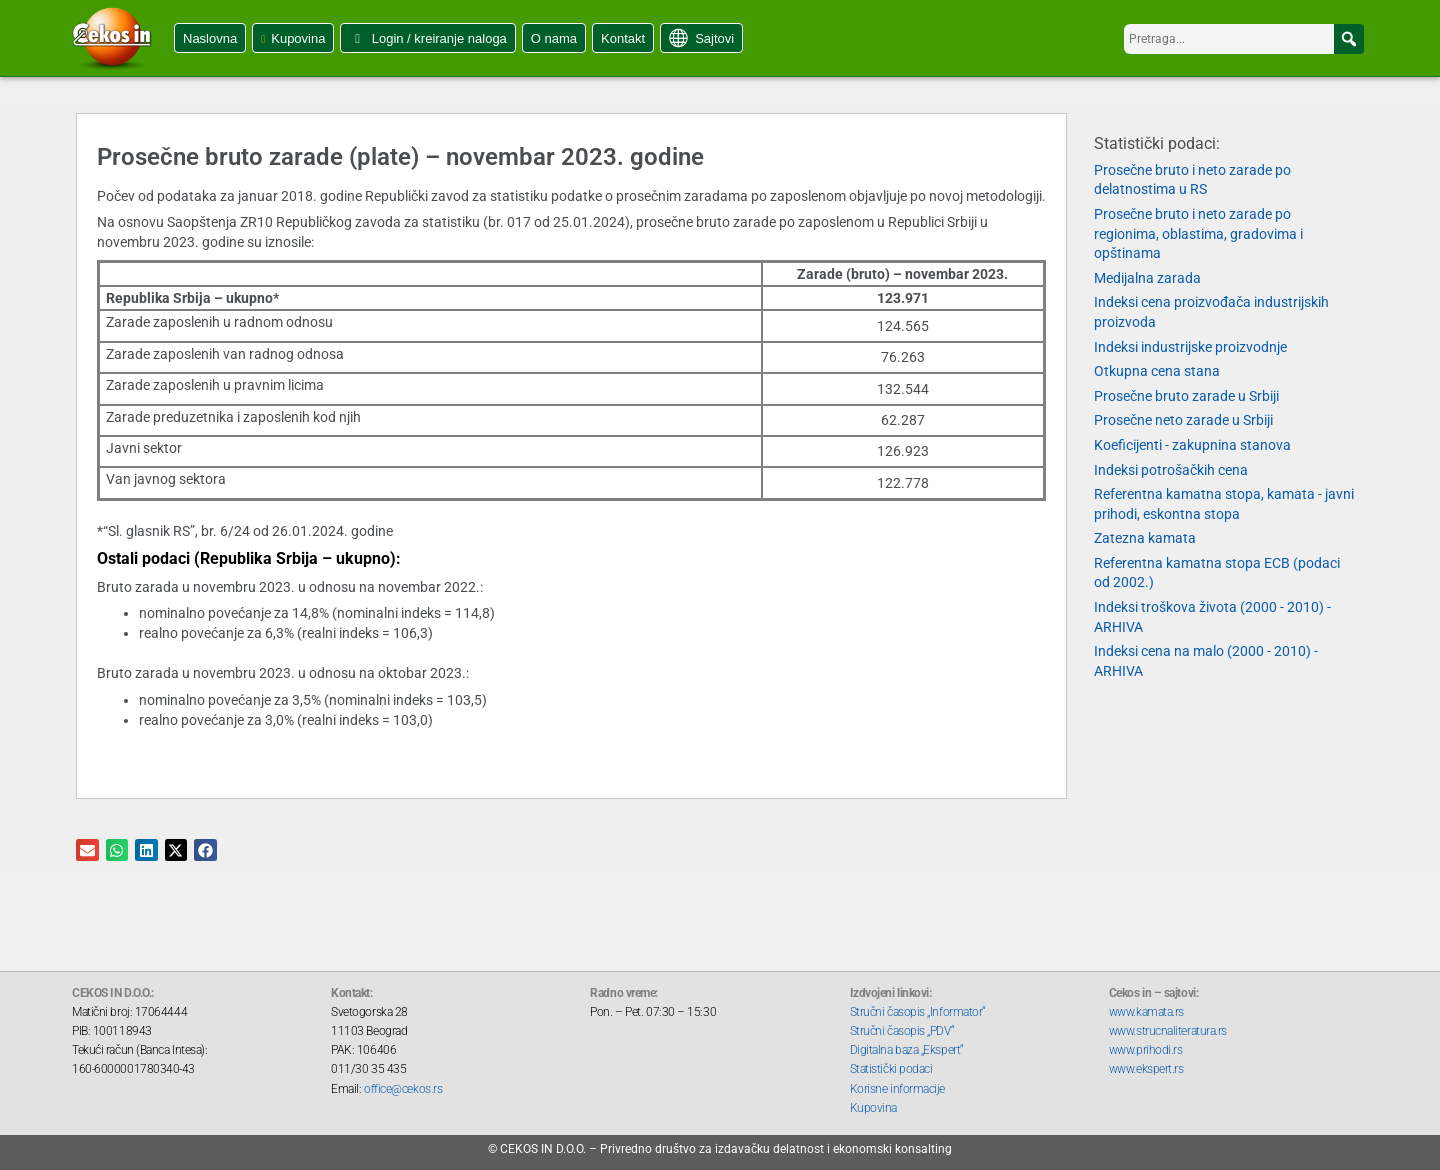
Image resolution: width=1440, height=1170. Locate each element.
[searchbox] (1244, 39)
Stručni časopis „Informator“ (918, 1012)
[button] (1349, 39)
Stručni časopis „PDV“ (902, 1031)
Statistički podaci (891, 1069)
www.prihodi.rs (1146, 1050)
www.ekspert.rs (1146, 1069)
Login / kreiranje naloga (439, 38)
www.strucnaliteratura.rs (1168, 1031)
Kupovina (298, 38)
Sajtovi (714, 38)
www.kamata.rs (1146, 1012)
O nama (554, 38)
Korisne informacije (897, 1089)
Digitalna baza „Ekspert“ (907, 1050)
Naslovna (210, 38)
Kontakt (623, 38)
